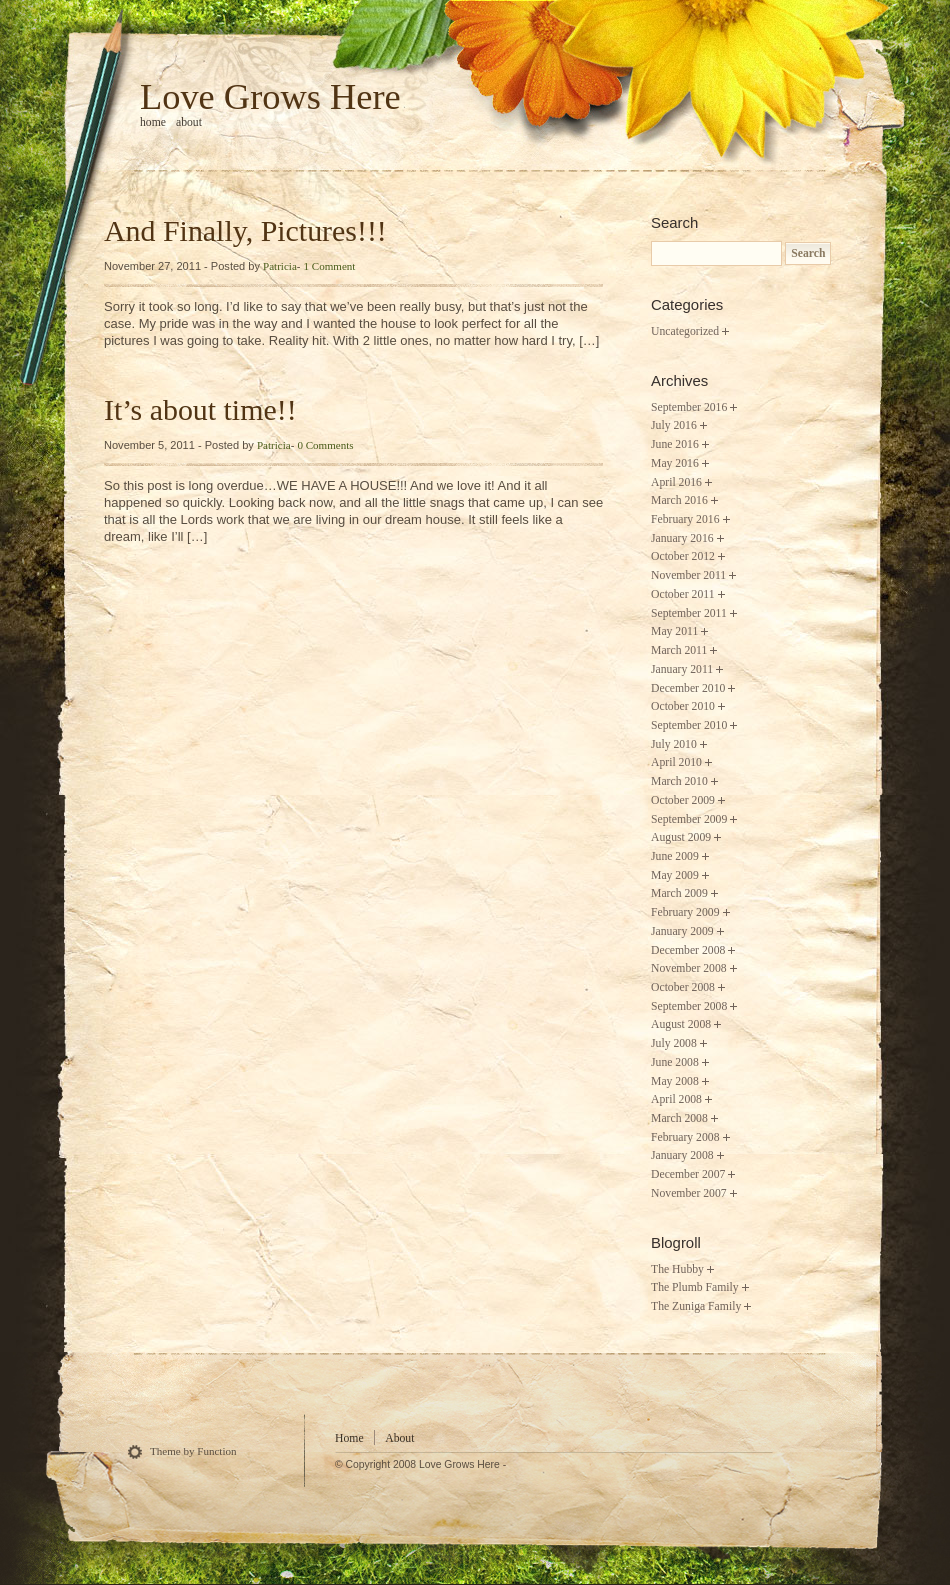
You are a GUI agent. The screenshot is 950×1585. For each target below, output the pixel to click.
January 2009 (682, 931)
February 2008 (685, 1137)
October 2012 (683, 556)
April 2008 (676, 1099)
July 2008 (674, 1043)
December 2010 (688, 688)
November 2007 (689, 1193)
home (153, 122)
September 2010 (689, 725)
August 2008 (681, 1024)
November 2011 (688, 575)
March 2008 (679, 1118)
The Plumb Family (695, 1287)
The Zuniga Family (696, 1306)
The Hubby (677, 1269)
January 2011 (682, 669)
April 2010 (676, 762)
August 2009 (681, 837)
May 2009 (675, 875)
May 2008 (675, 1081)
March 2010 (679, 781)
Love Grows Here (270, 97)
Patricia (280, 266)
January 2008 (682, 1155)
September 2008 (689, 1006)
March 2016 (679, 500)
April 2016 (676, 482)
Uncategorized (685, 331)
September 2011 (689, 613)
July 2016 (674, 425)
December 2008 (688, 950)
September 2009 (689, 819)
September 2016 (689, 407)
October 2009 (683, 800)
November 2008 (689, 968)
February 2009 (685, 912)
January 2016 (682, 538)
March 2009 (679, 893)
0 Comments (325, 445)
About (189, 122)
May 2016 (675, 463)
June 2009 (675, 856)
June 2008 (675, 1062)
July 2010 (674, 744)
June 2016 (675, 444)
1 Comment (330, 266)
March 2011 (679, 650)
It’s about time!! (200, 409)
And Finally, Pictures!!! (245, 230)
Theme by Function (193, 1451)
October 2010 (683, 706)
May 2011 (674, 631)
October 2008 (683, 987)
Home (349, 1438)
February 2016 (685, 519)
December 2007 (688, 1174)
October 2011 (683, 594)
